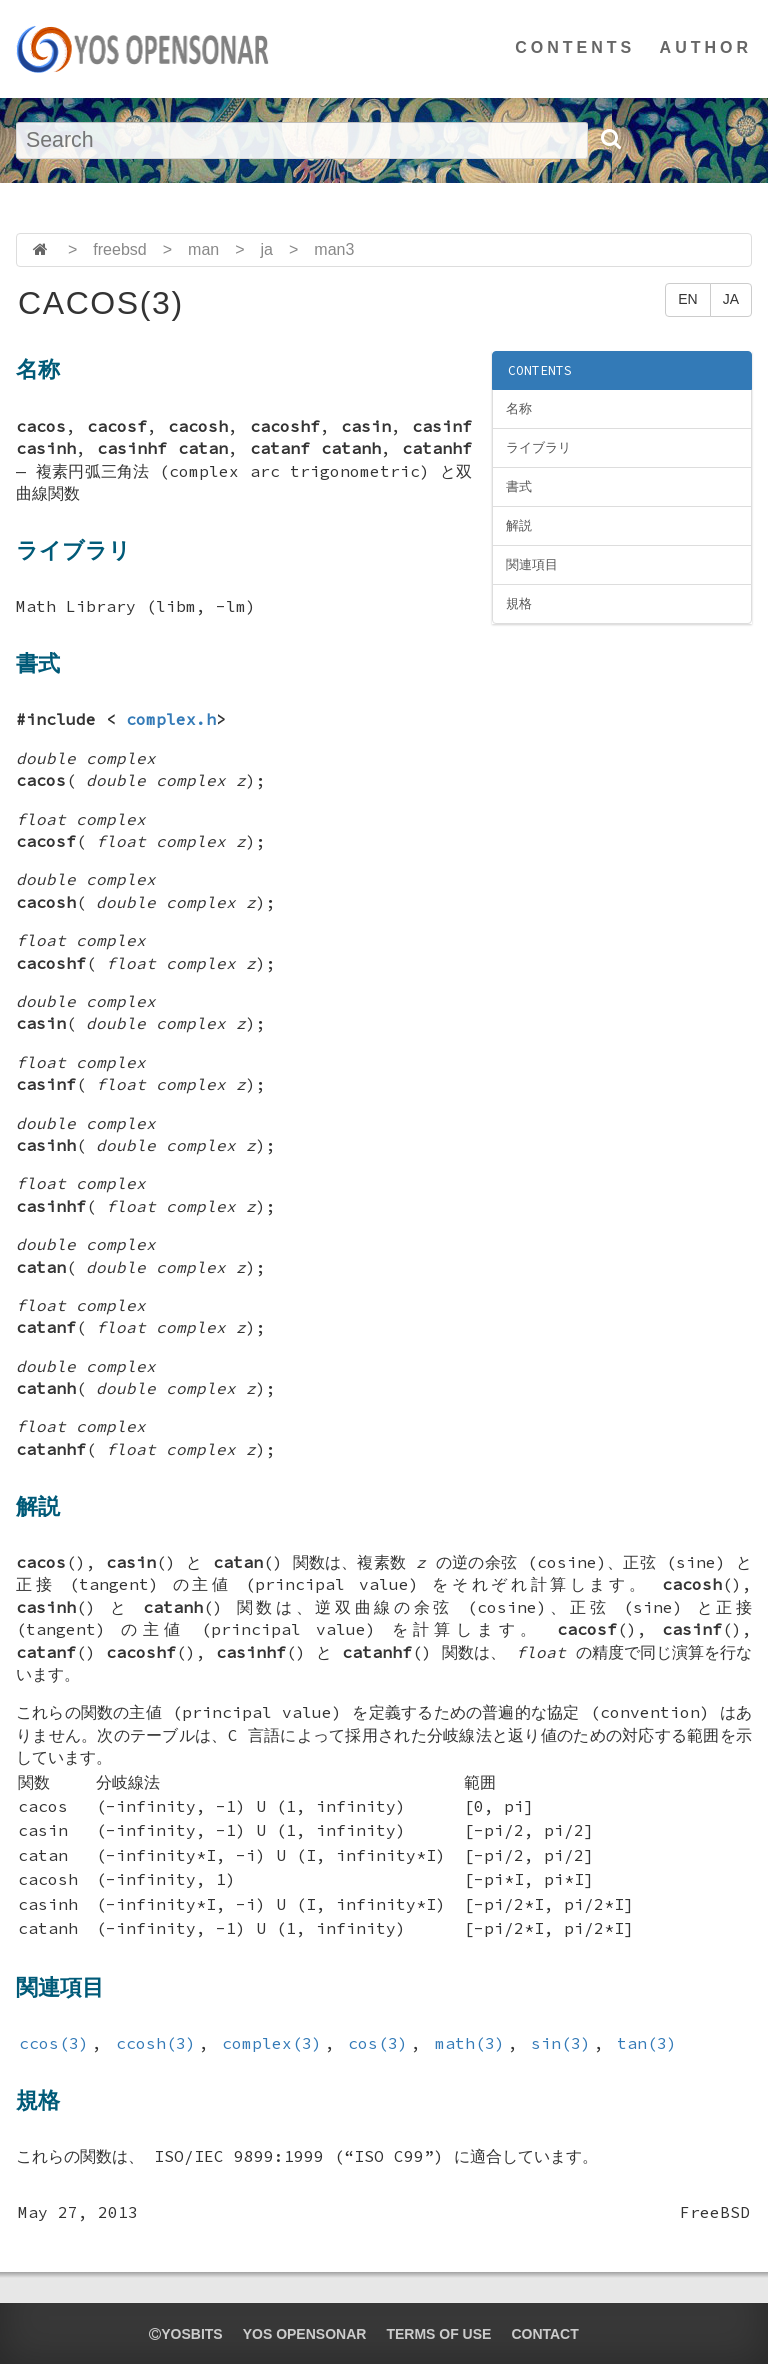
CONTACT (544, 2334)
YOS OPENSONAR (305, 2334)
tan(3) (647, 2043)
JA (731, 299)
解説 (519, 525)
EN (687, 299)
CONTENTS (575, 47)
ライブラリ (538, 447)
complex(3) (272, 2043)
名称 (519, 408)
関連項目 (532, 564)
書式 (519, 486)
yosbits (185, 2334)
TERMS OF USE (438, 2334)
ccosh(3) (156, 2043)
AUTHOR (706, 47)
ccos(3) (54, 2043)
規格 (519, 603)
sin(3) (561, 2043)
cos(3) (378, 2043)
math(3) (470, 2043)
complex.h (171, 719)
